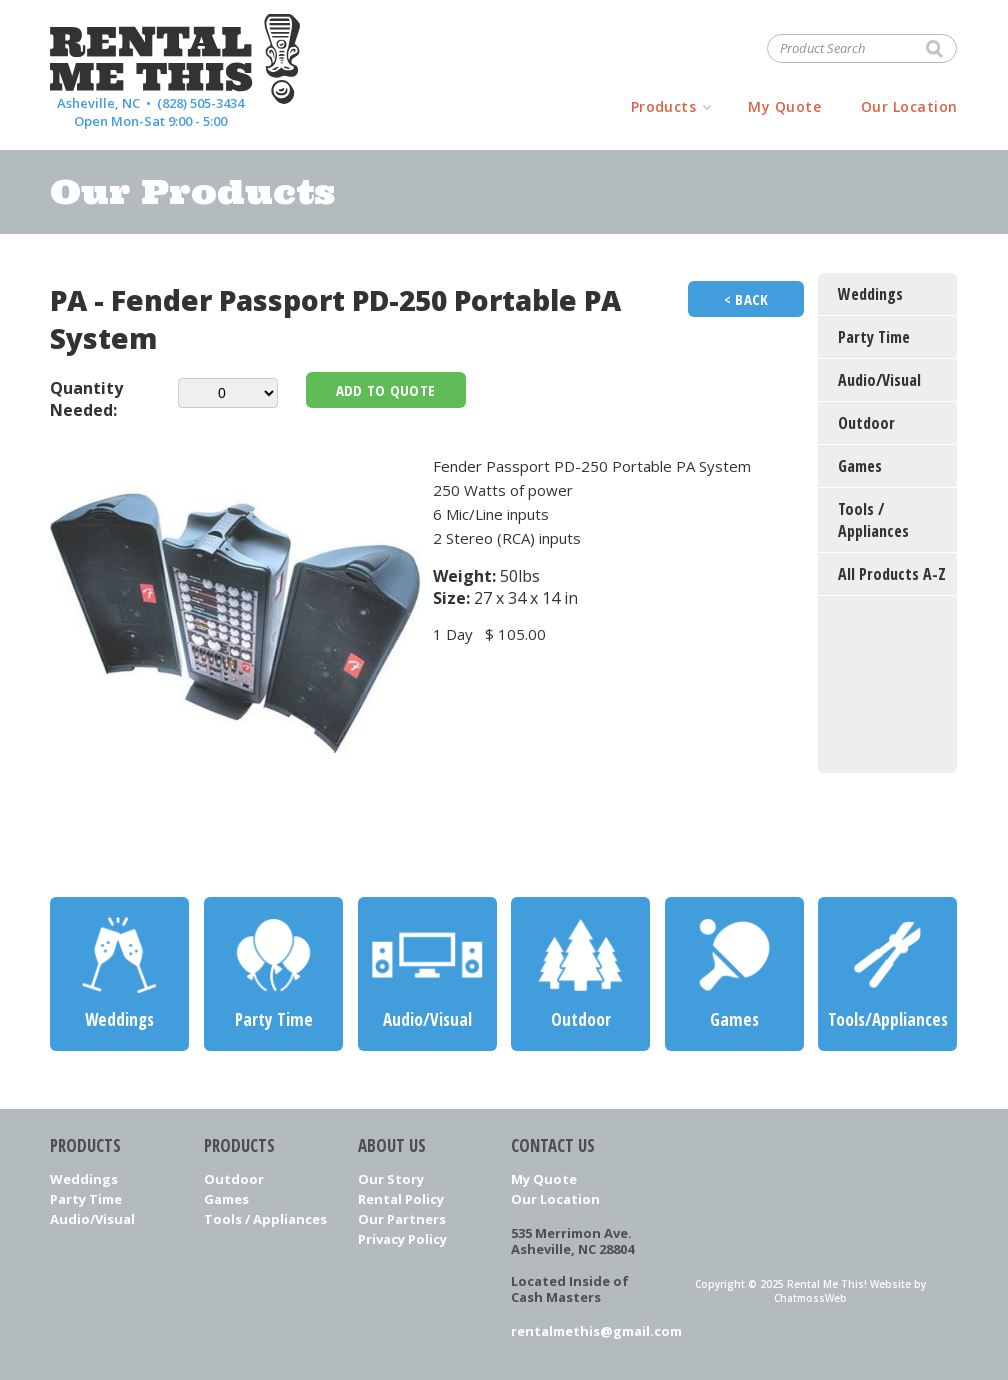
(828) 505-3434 (200, 103)
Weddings (84, 1179)
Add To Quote (386, 390)
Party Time (86, 1199)
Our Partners (402, 1219)
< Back (746, 299)
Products (664, 106)
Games (226, 1199)
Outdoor (234, 1179)
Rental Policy (401, 1199)
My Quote (784, 106)
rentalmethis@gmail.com (580, 1331)
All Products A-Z (892, 574)
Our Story (391, 1179)
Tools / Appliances (265, 1219)
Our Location (909, 106)
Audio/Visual (92, 1219)
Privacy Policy (402, 1239)
